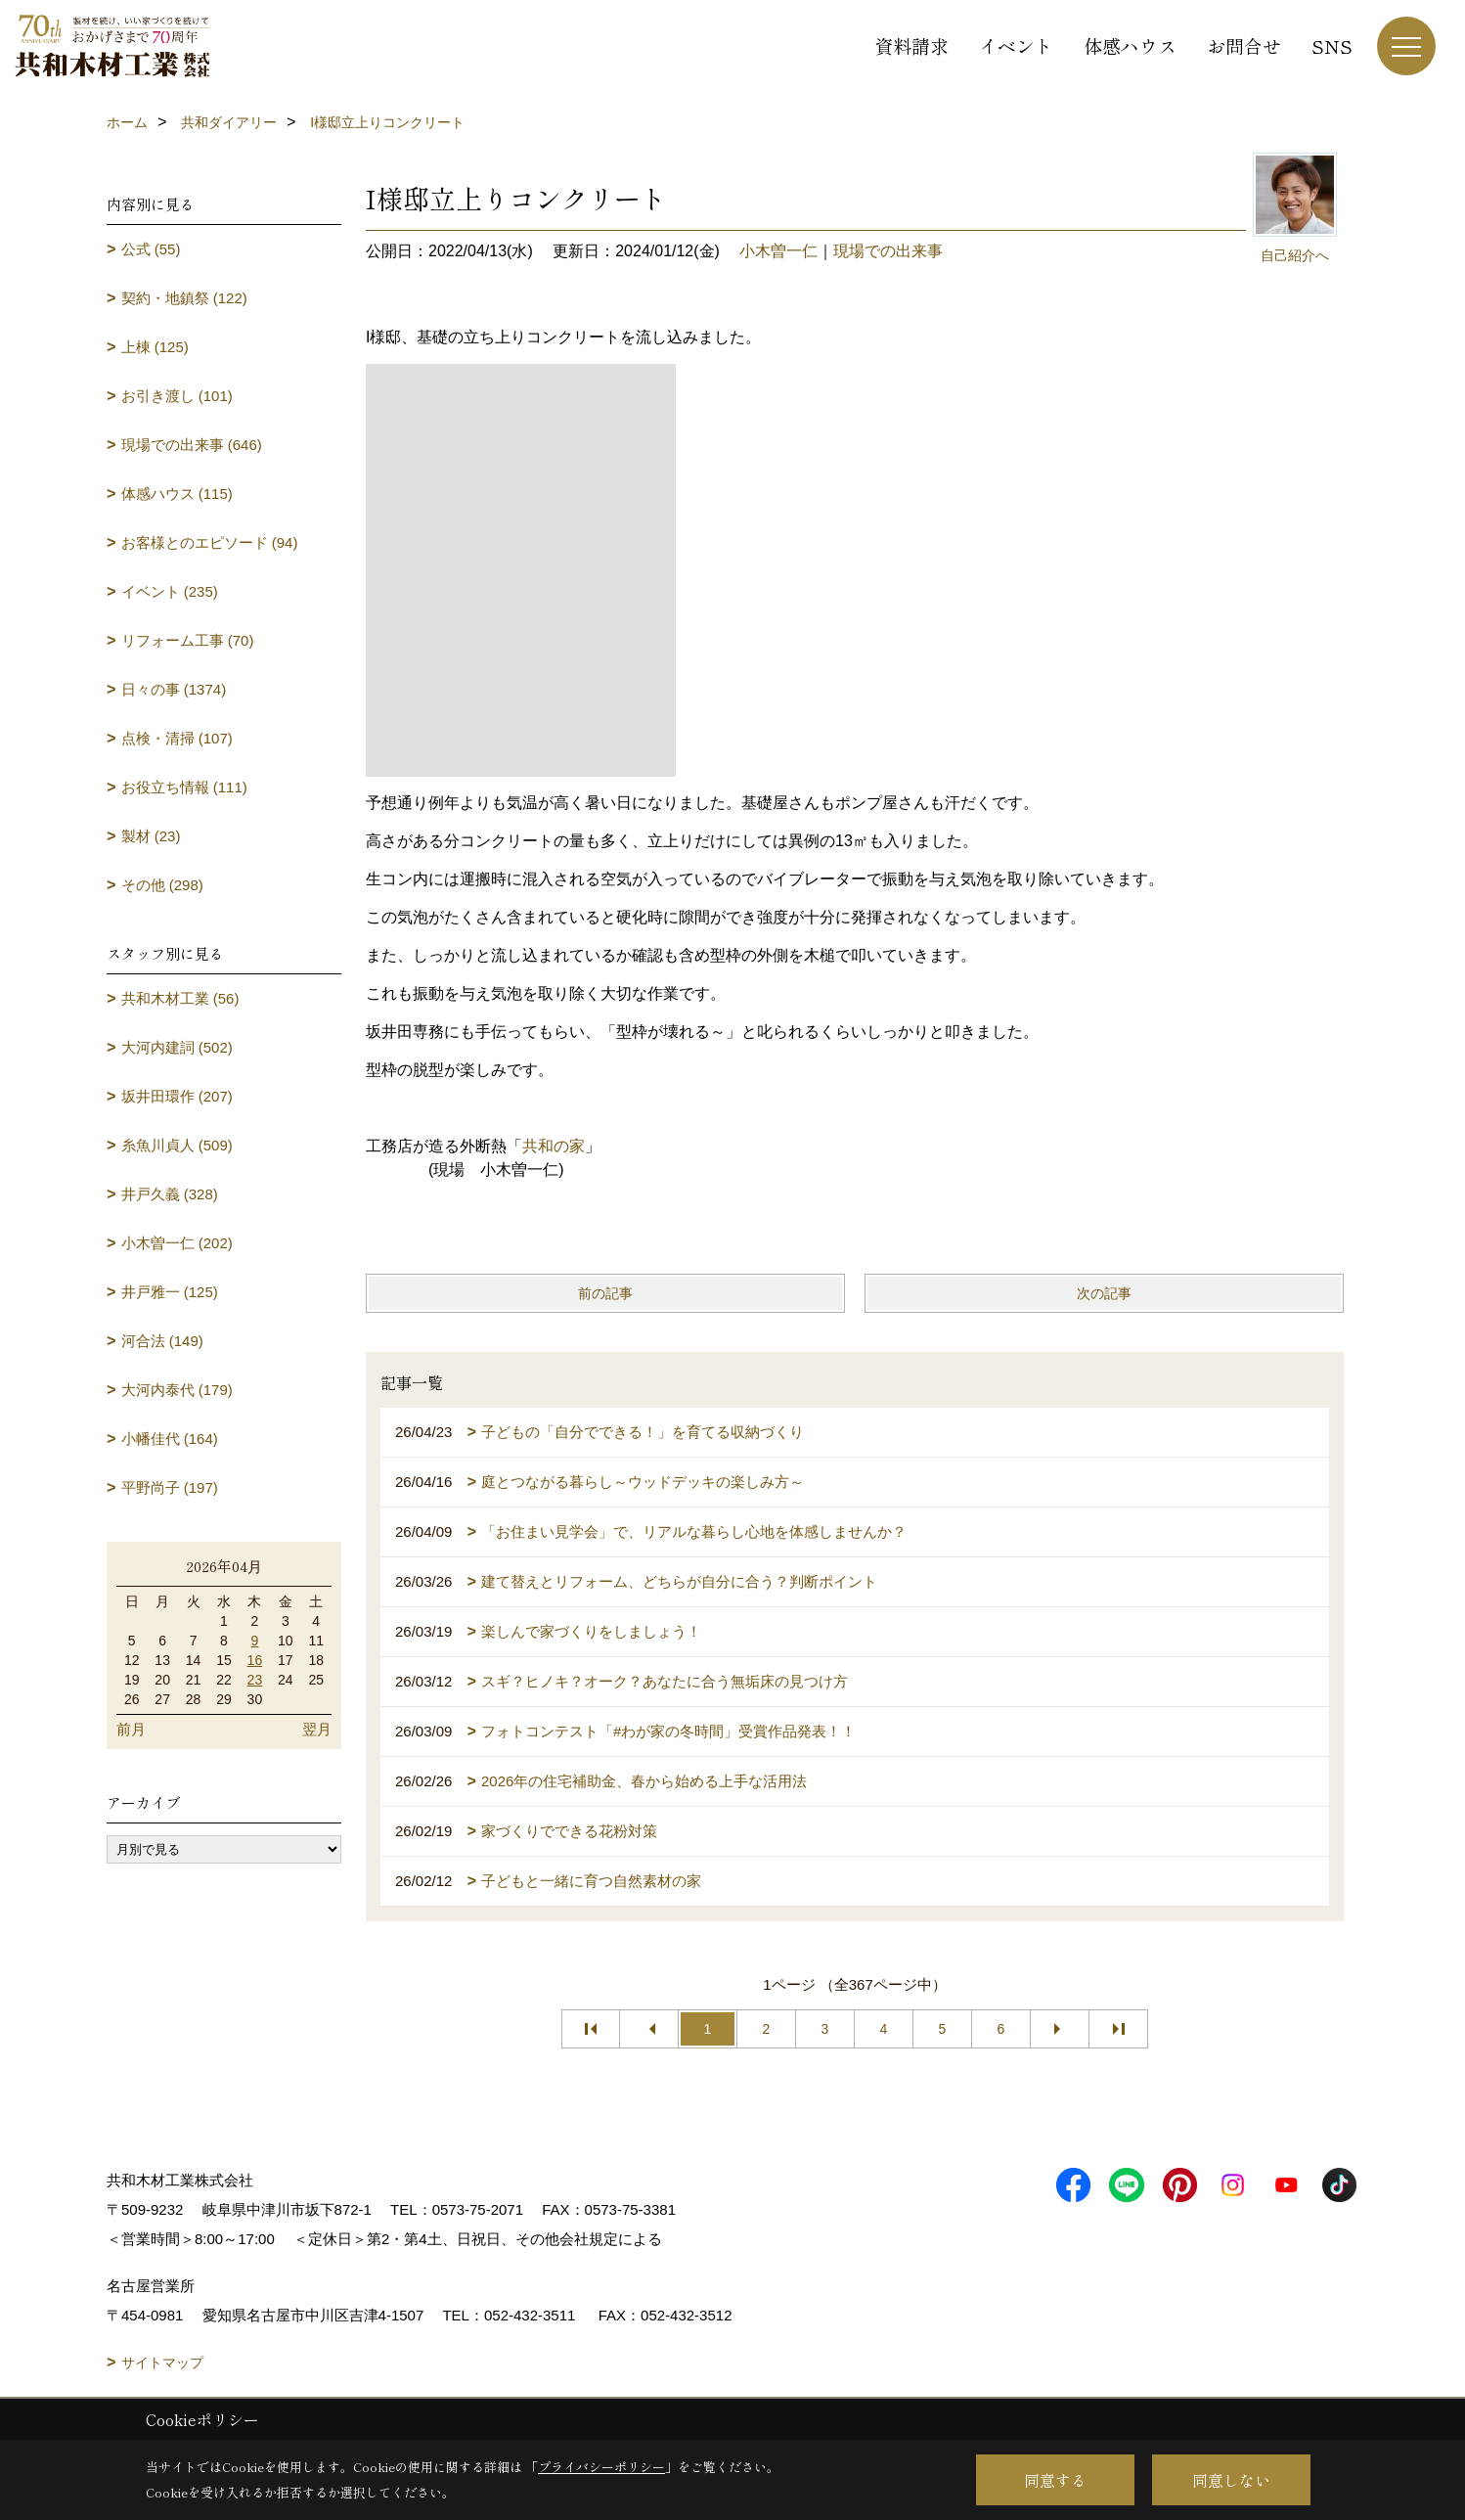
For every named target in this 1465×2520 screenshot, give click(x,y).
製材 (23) (151, 836)
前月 (131, 1729)
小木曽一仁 (778, 251)
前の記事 (605, 1293)
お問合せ (1244, 45)
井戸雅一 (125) (169, 1291)
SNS (1332, 45)
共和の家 (553, 1146)
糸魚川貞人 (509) (177, 1145)
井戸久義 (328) (169, 1194)
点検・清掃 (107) (177, 738)
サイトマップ (162, 2362)
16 (255, 1660)
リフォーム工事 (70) (187, 640)
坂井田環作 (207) (177, 1096)
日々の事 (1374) (174, 689)
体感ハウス (1130, 45)
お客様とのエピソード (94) (209, 542)
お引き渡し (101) (177, 395)
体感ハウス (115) (177, 493)
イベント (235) (169, 591)
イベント (1016, 45)
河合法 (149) (162, 1340)
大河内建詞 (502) (177, 1047)
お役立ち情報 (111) (184, 787)
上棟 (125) (155, 346)
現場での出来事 (888, 251)
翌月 (317, 1729)
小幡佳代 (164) (169, 1438)
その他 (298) (162, 885)
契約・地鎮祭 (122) (184, 298)
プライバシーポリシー (601, 2466)
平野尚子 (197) (169, 1487)
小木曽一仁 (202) (177, 1243)
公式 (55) (151, 249)
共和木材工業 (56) (180, 998)
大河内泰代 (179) (177, 1389)
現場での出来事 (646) (191, 444)
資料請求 (911, 45)
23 (255, 1680)
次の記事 (1104, 1293)
